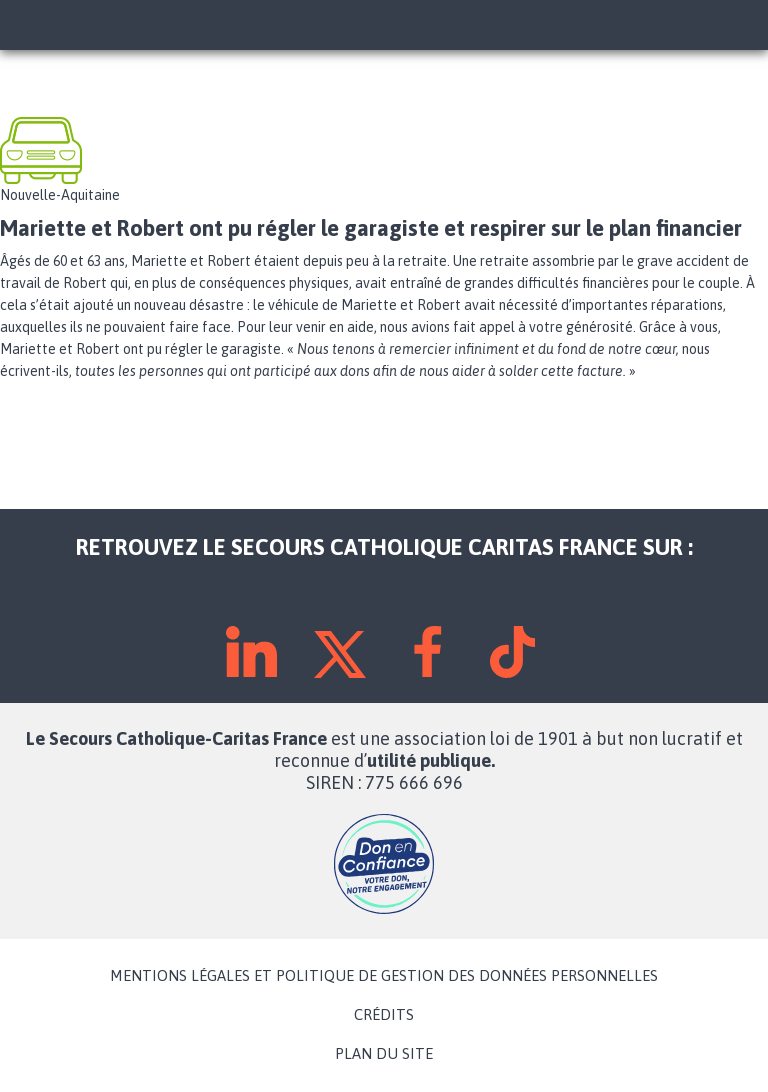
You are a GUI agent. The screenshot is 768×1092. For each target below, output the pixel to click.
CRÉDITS (384, 1015)
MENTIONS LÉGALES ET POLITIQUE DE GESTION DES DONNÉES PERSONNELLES (384, 976)
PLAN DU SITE (384, 1054)
